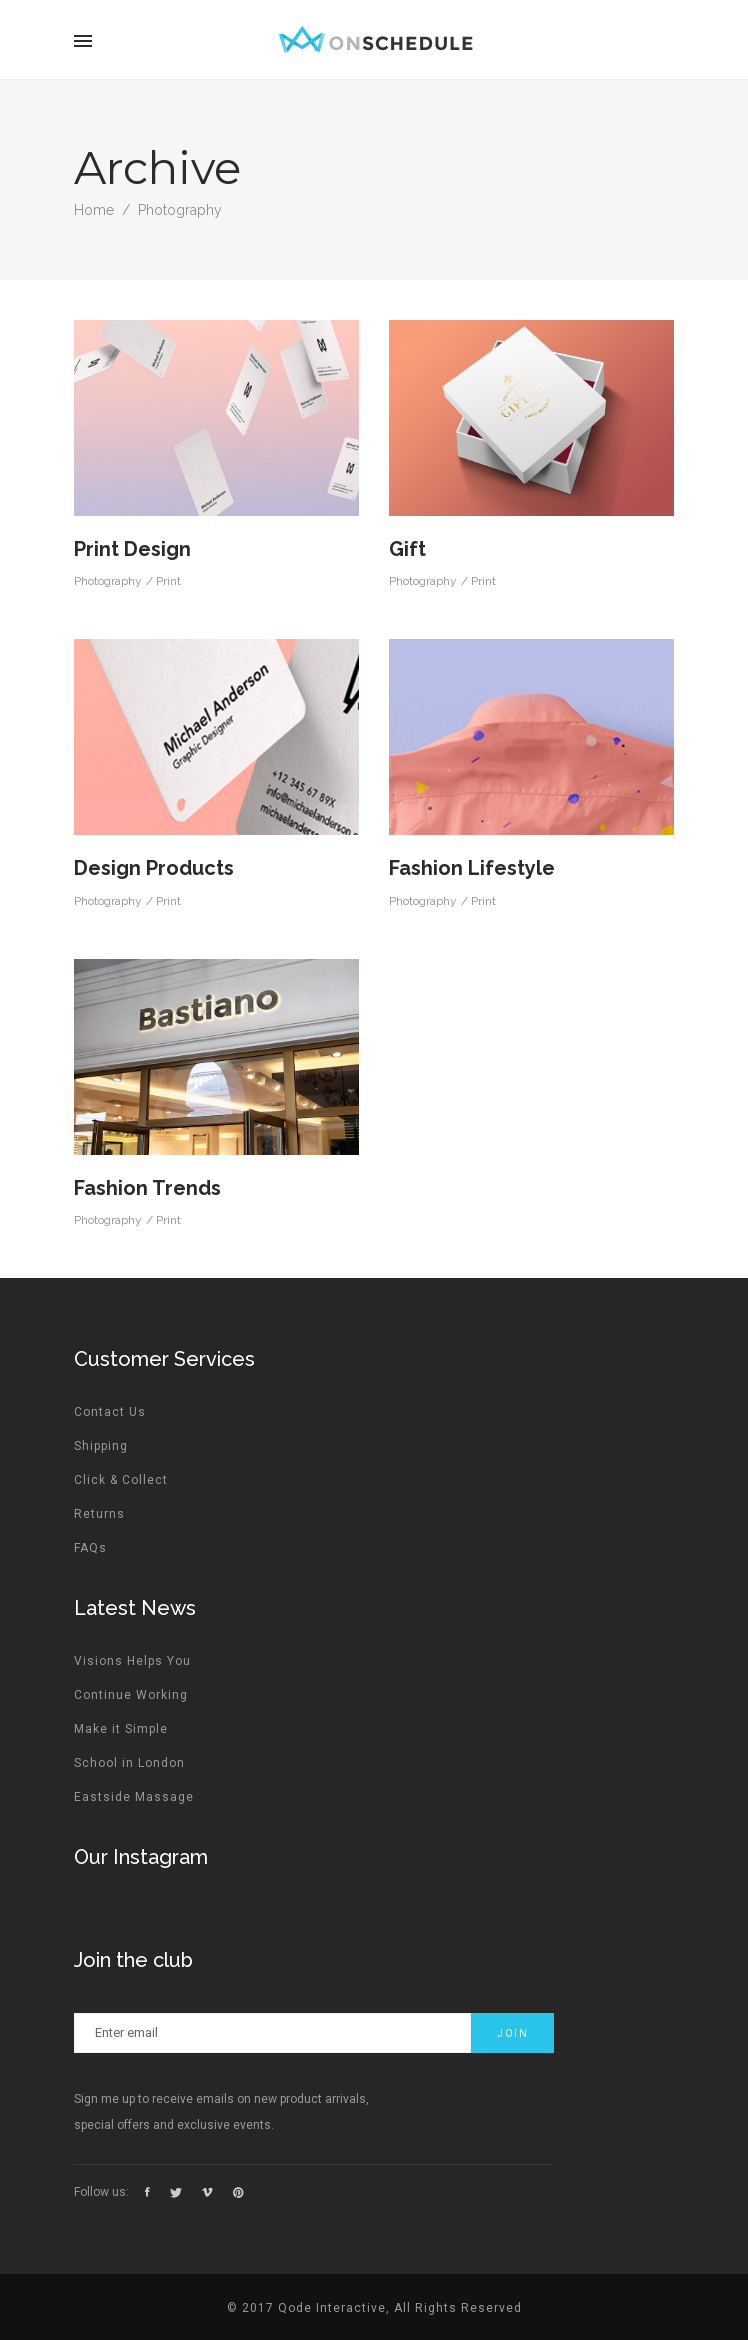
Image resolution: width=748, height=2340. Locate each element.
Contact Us (110, 1412)
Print (168, 581)
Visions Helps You (132, 1661)
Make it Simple (121, 1729)
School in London (129, 1763)
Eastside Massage (134, 1797)
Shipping (101, 1446)
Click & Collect (121, 1480)
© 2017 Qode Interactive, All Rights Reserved (374, 2308)
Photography (108, 581)
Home (94, 210)
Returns (99, 1514)
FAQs (90, 1548)
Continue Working (131, 1695)
